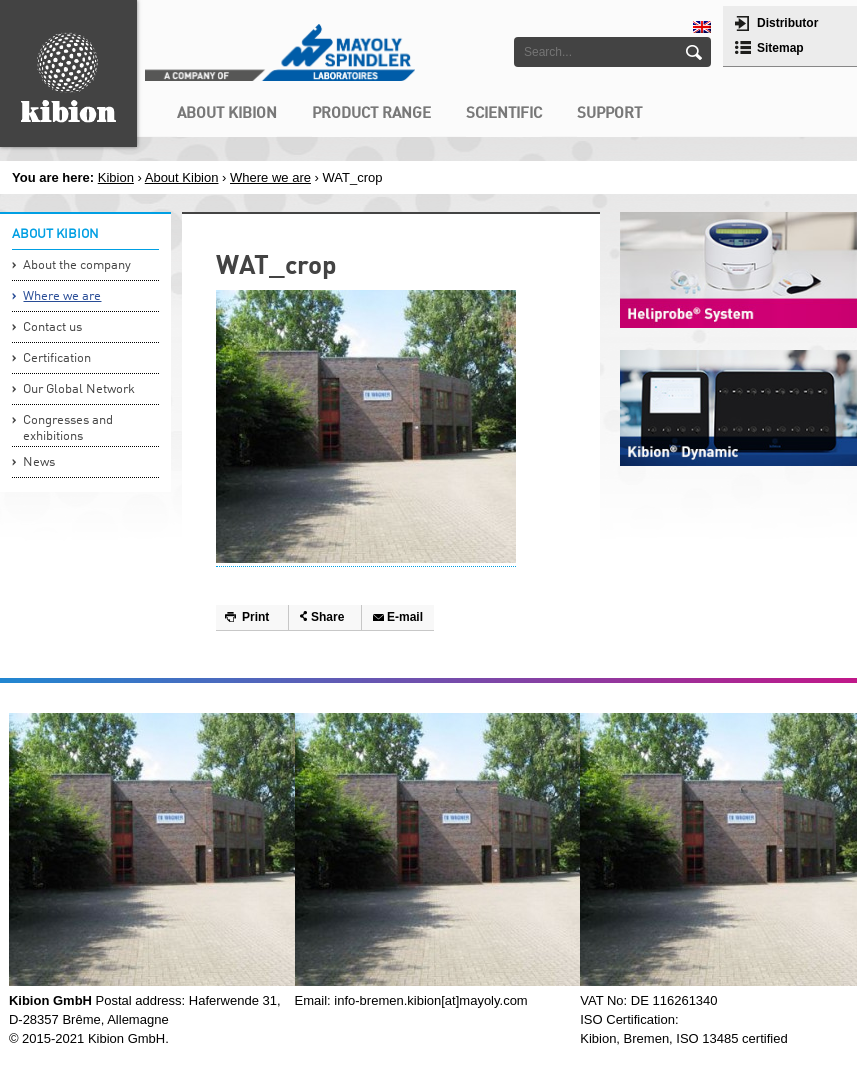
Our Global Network (79, 389)
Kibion (116, 177)
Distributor (787, 23)
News (39, 462)
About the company (77, 265)
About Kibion (182, 177)
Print (255, 617)
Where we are (270, 177)
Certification (57, 358)
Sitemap (780, 48)
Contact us (52, 327)
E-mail (405, 617)
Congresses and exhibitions (68, 428)
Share (327, 617)
